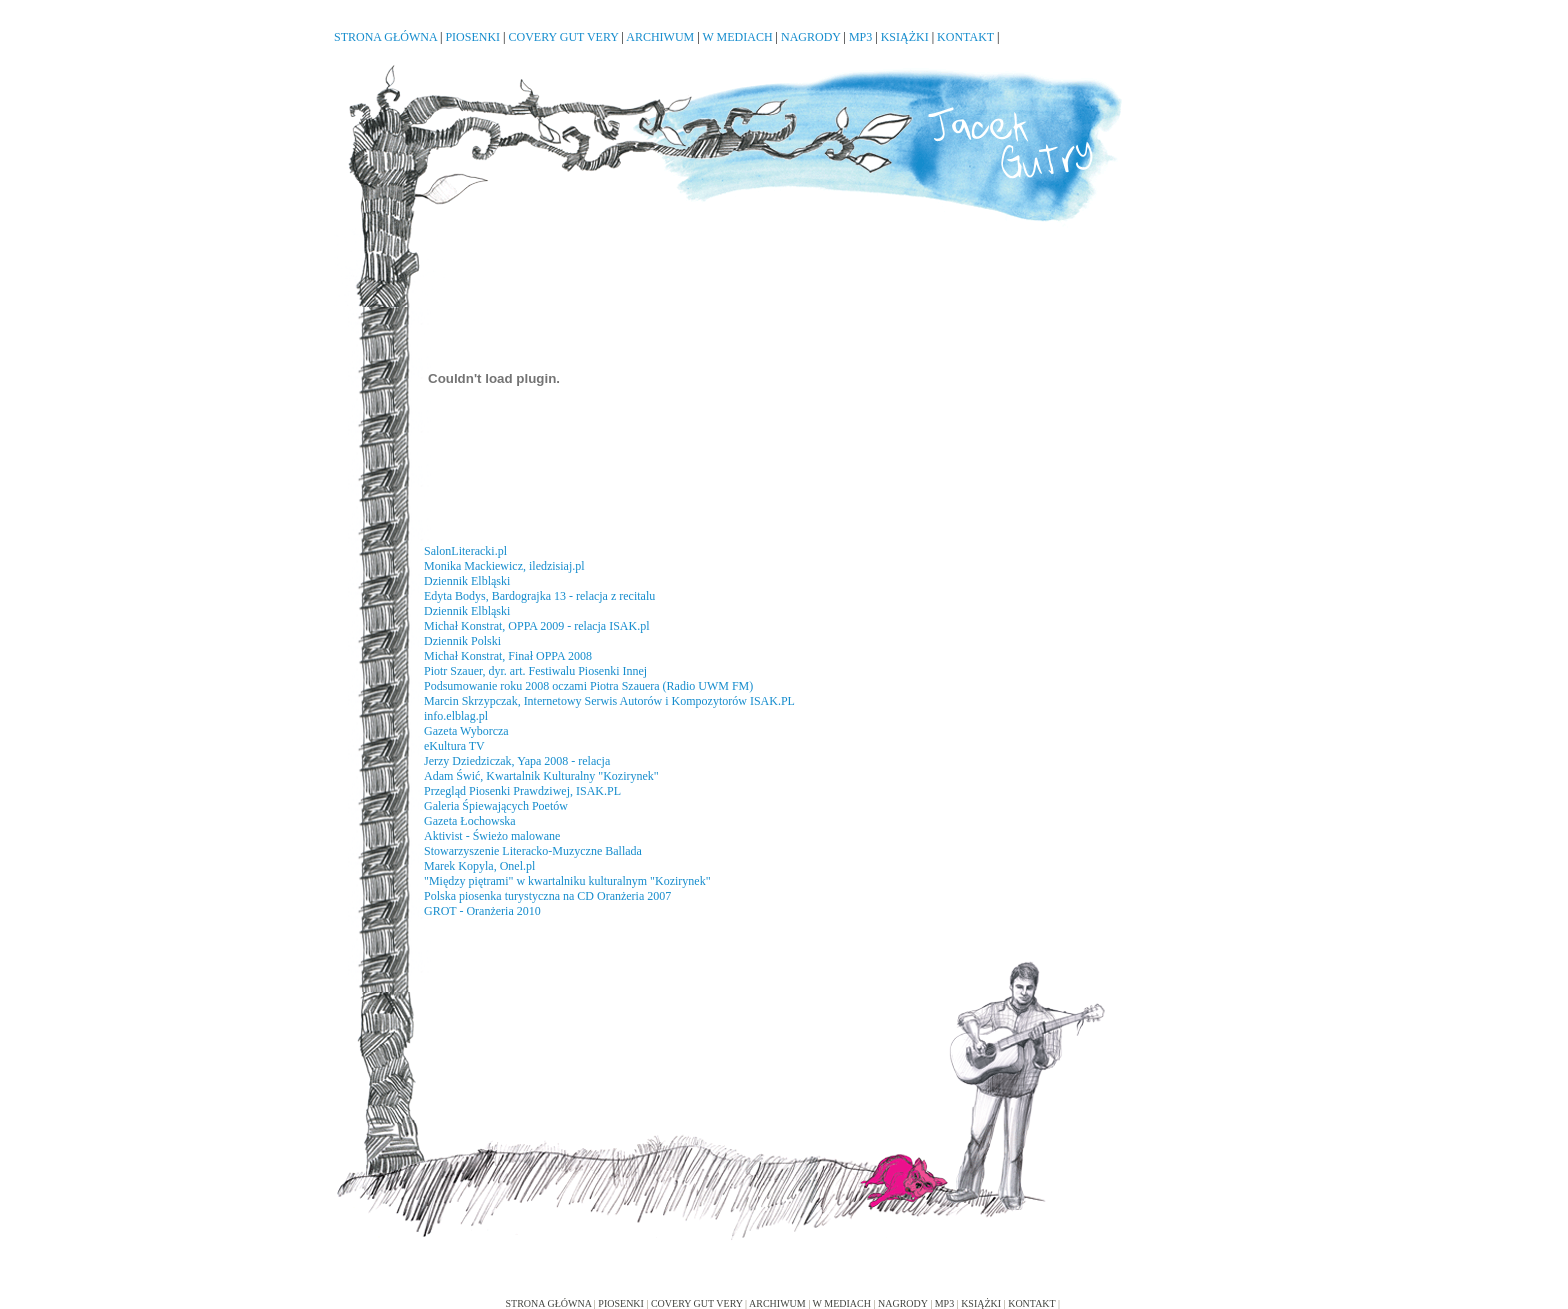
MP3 (860, 37)
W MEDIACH (737, 37)
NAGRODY (811, 37)
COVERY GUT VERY (564, 37)
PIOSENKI (472, 37)
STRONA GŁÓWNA (385, 37)
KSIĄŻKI (905, 37)
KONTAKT (965, 37)
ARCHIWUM (660, 37)
